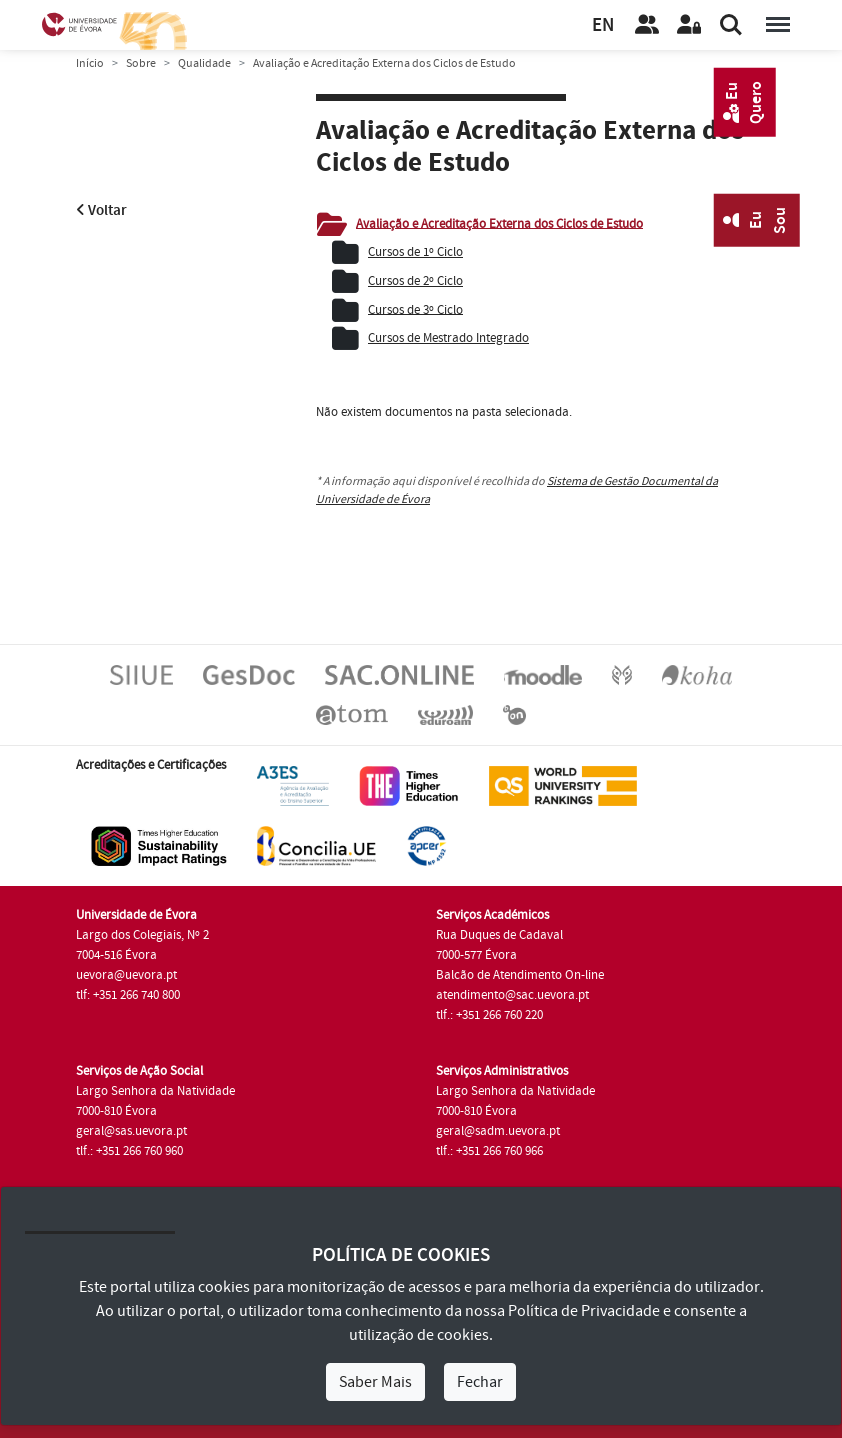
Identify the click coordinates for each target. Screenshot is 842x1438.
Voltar (101, 210)
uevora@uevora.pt (126, 975)
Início (90, 63)
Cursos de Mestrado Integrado (448, 338)
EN (603, 25)
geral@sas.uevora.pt (131, 1131)
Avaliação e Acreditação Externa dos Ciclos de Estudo (499, 223)
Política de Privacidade (584, 1311)
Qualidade (204, 63)
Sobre (141, 63)
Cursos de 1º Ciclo (415, 252)
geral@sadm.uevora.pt (498, 1131)
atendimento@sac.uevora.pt (512, 995)
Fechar (480, 1382)
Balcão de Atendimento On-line (520, 975)
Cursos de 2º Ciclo (415, 281)
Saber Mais (375, 1382)
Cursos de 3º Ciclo (415, 309)
